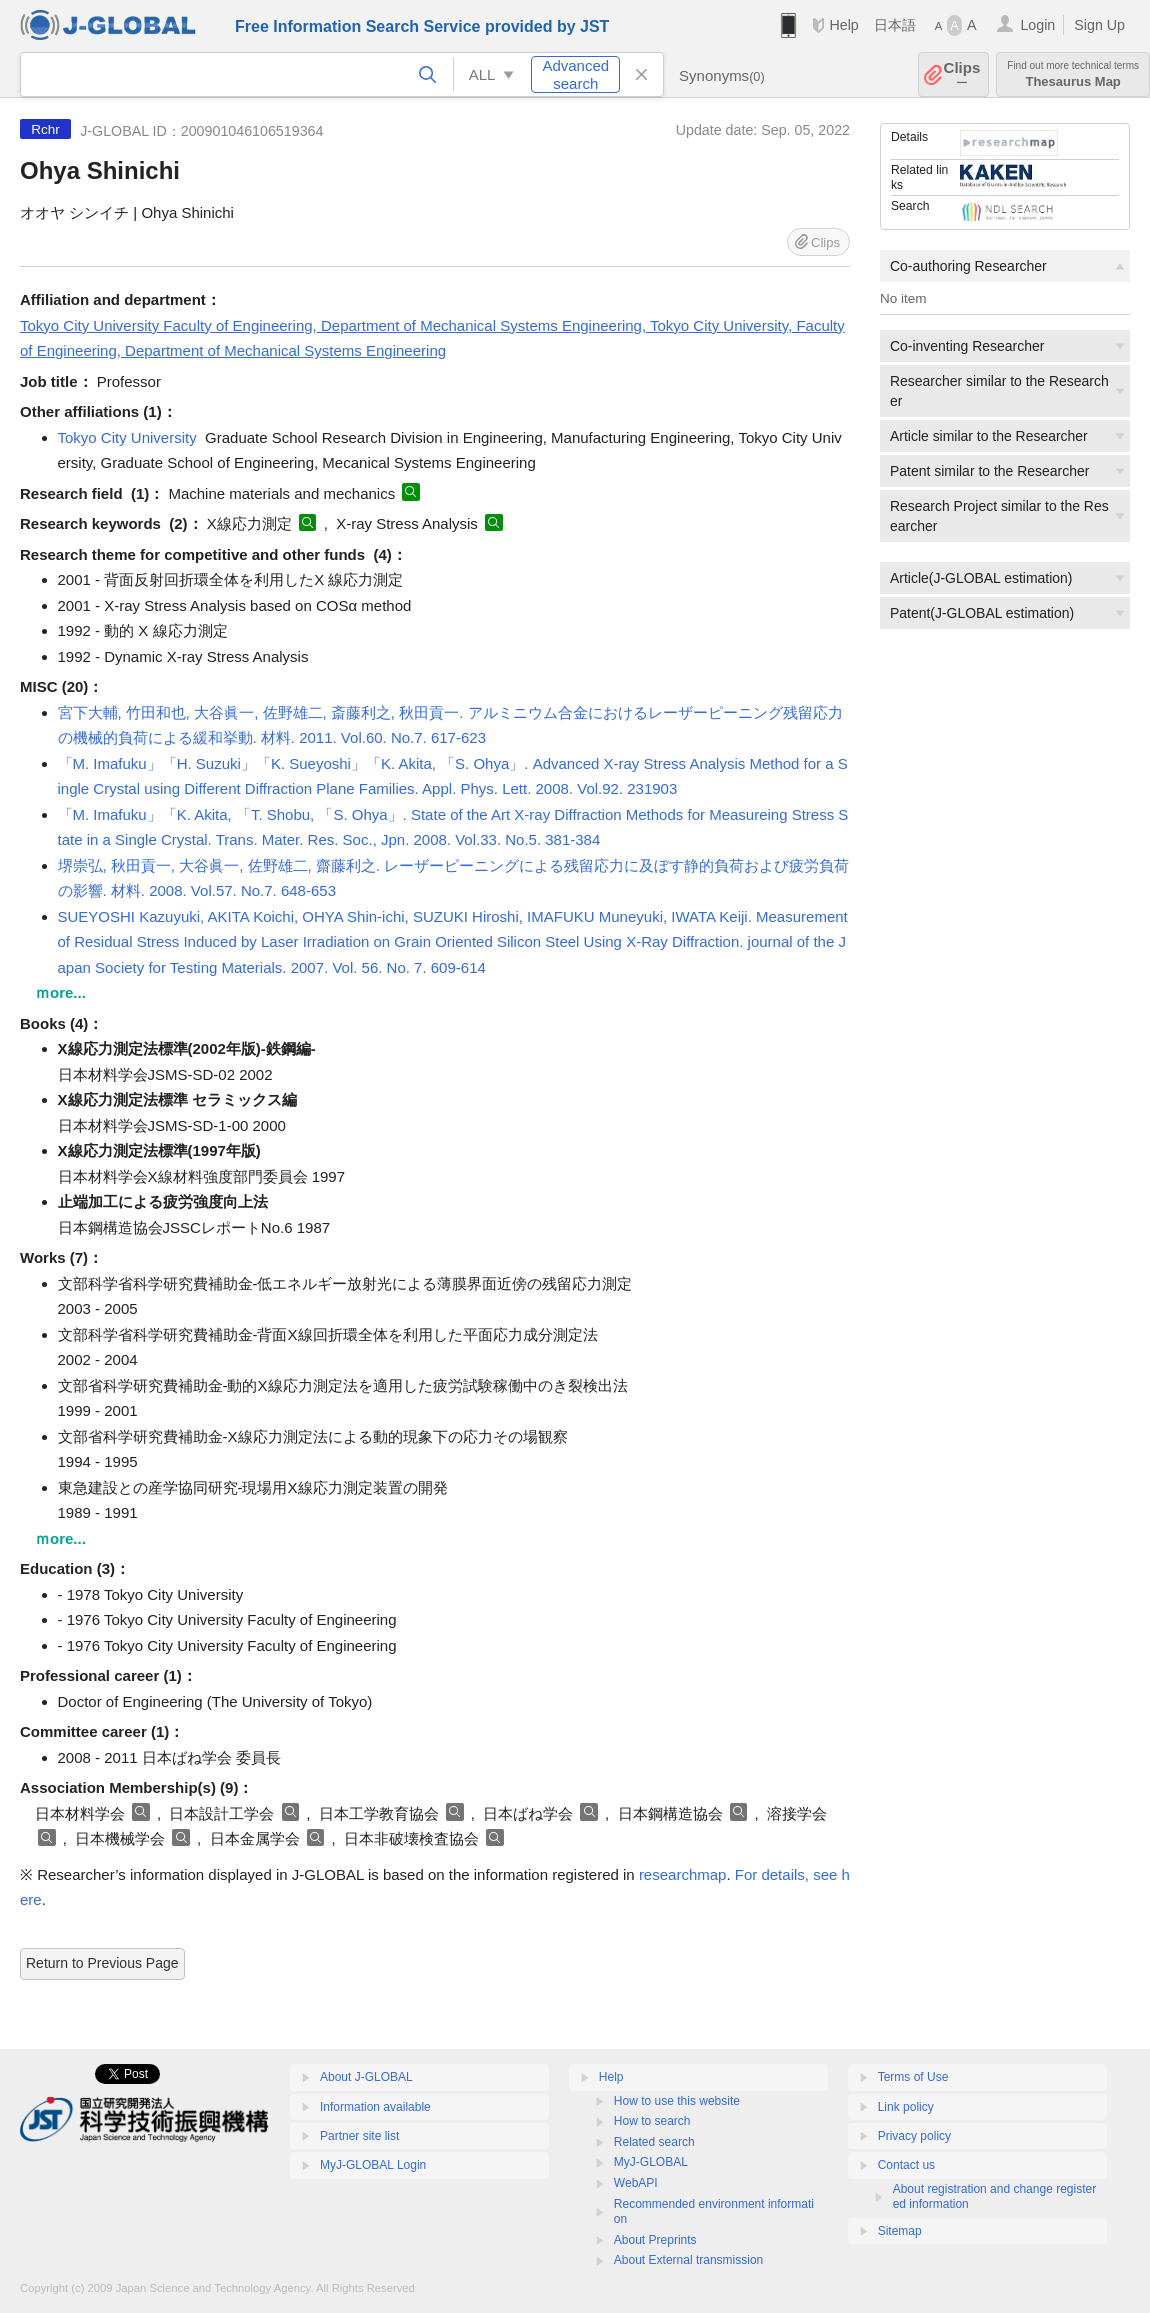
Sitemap (900, 2231)
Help (843, 25)
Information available (375, 2107)
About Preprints (655, 2240)
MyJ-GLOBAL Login (373, 2165)
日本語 (895, 25)
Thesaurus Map (1073, 74)
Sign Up (1099, 25)
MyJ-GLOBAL (651, 2162)
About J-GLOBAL (366, 2077)
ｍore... (60, 992)
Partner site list (359, 2136)
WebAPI (636, 2183)
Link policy (906, 2107)
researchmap (683, 1874)
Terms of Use (913, 2077)
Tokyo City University (127, 437)
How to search (652, 2121)
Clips (962, 74)
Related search (654, 2142)
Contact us (906, 2165)
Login (1037, 25)
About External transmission (688, 2260)
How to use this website (677, 2101)
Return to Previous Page (102, 1963)
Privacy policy (914, 2136)
